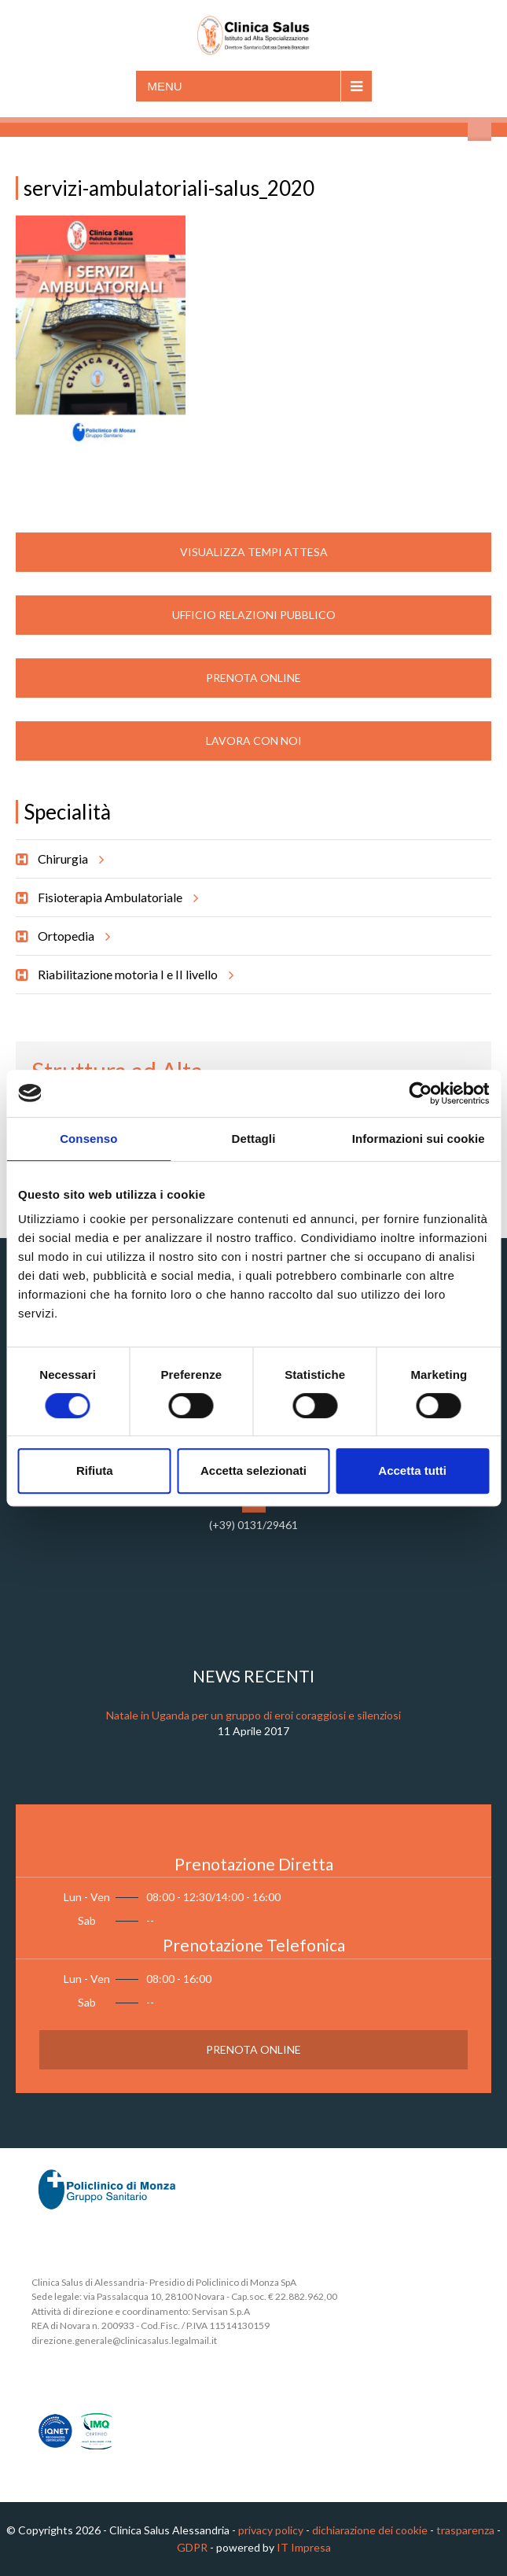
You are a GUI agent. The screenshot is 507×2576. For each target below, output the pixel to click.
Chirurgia (68, 859)
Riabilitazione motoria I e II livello (133, 974)
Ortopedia (71, 936)
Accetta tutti (412, 1470)
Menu (165, 86)
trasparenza (465, 2530)
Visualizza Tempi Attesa (254, 551)
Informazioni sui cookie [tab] (418, 1138)
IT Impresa (304, 2547)
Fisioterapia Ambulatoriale (115, 897)
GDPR (192, 2547)
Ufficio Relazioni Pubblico (254, 614)
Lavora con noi (254, 740)
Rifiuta (94, 1470)
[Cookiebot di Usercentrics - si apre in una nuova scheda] (420, 1093)
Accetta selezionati (253, 1470)
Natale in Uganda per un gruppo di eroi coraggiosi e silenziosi (253, 1715)
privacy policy (270, 2530)
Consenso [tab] (88, 1138)
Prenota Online (253, 677)
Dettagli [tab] (254, 1138)
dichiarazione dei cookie (370, 2530)
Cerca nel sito (479, 129)
